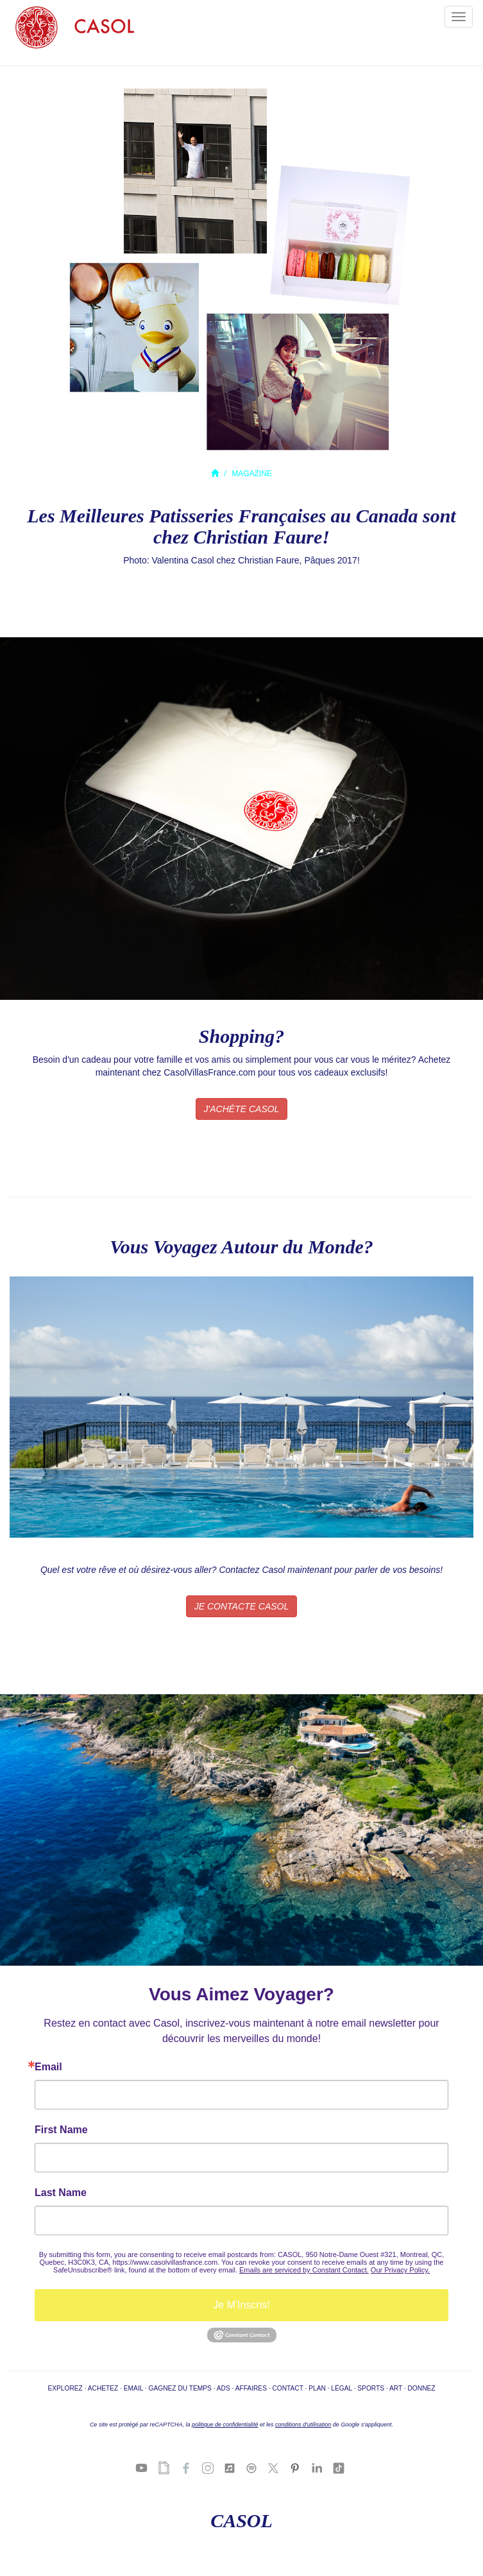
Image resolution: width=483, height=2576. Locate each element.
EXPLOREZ (64, 2388)
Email (48, 2067)
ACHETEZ (103, 2388)
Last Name (61, 2193)
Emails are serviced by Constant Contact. (304, 2270)
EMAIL (133, 2388)
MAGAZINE (252, 473)
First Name (61, 2130)
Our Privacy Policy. (400, 2270)
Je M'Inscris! (241, 2304)
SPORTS (370, 2388)
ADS (223, 2388)
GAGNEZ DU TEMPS (180, 2388)
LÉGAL (341, 2388)
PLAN (317, 2388)
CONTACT (287, 2388)
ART (395, 2388)
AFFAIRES (251, 2388)
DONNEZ (422, 2388)
